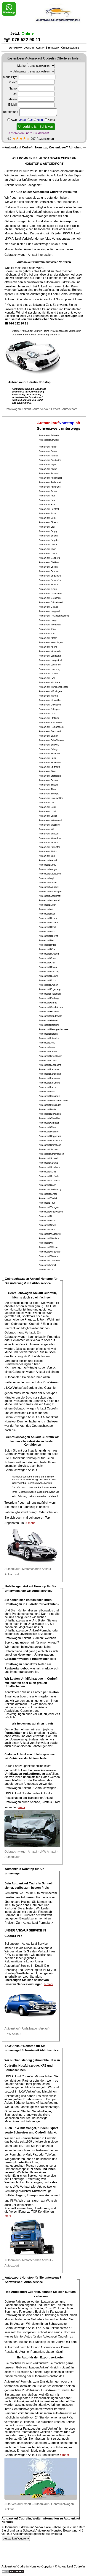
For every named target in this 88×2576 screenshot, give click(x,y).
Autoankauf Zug (47, 856)
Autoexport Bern (47, 931)
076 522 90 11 (18, 323)
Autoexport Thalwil (48, 1198)
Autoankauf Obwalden (50, 704)
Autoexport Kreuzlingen (50, 1056)
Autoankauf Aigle (47, 464)
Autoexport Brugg (47, 945)
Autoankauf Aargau (48, 455)
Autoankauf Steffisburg (50, 776)
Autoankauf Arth (47, 495)
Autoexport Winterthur (50, 1251)
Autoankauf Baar (47, 500)
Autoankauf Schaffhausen (51, 740)
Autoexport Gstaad (48, 1020)
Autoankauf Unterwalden (51, 798)
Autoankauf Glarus (48, 589)
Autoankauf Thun (47, 789)
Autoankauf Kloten (48, 638)
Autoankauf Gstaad (48, 607)
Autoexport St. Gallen (49, 1176)
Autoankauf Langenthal (50, 660)
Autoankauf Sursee (48, 780)
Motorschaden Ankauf (18, 249)
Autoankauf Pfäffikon (49, 718)
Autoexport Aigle (47, 878)
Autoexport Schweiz (49, 440)
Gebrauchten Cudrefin (25, 1323)
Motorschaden (13, 233)
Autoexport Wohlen (48, 1256)
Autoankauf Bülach (48, 535)
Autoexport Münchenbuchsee (53, 1100)
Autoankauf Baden (48, 504)
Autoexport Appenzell (49, 900)
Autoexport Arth (46, 909)
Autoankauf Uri (46, 802)
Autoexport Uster (47, 1220)
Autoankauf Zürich (48, 851)
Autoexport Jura (47, 1047)
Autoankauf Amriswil (49, 473)
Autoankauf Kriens (48, 647)
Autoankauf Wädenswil (50, 820)
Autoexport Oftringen (49, 1122)
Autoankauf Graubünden (51, 593)
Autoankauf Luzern (48, 673)
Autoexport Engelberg (49, 989)
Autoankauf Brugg (48, 531)
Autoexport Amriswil (48, 887)
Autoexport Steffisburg (50, 1189)
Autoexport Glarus (48, 1002)
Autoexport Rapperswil (50, 1136)
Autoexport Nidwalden (50, 1114)
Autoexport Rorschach (50, 1145)
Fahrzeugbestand (16, 1512)
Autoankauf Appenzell (49, 487)
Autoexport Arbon (47, 905)
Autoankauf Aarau (48, 451)
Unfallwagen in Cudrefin (21, 1604)
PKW (7, 304)
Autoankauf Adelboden (50, 460)
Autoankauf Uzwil (47, 811)
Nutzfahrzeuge (49, 2106)
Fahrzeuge (27, 2106)
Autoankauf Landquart (50, 656)
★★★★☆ (21, 138)
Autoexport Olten (47, 1127)
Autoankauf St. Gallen (50, 762)
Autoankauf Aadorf (48, 446)
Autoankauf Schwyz (48, 749)
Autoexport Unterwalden (51, 1211)
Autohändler (12, 1377)
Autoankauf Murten (48, 696)
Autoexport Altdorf (48, 882)
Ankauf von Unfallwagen (33, 1754)
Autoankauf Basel (47, 513)
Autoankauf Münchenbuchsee (53, 687)
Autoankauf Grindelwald (51, 602)
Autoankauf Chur (47, 549)
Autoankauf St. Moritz (49, 767)
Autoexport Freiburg (49, 998)
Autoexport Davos (48, 967)
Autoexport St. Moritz (49, 1180)
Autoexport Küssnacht (50, 1065)
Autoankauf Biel (47, 527)
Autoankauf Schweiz (49, 435)
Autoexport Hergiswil (49, 1025)
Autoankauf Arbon (48, 491)
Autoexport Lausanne (49, 1078)
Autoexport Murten (48, 1109)
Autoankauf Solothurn (49, 753)
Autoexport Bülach (48, 949)
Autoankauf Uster (47, 807)
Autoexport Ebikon (48, 980)
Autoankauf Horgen (48, 620)
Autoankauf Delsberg (49, 558)
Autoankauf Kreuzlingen (51, 642)
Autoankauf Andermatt (50, 482)
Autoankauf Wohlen (48, 842)
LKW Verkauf (21, 2186)
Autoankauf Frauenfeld (50, 580)
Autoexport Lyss (47, 1091)
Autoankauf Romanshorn (51, 727)
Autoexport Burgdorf (49, 953)
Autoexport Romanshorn (51, 1140)
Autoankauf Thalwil (48, 784)
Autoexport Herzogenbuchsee (53, 1029)
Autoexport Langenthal (50, 1074)
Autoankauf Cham (48, 544)
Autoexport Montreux (49, 1096)
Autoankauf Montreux (49, 682)
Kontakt (40, 47)
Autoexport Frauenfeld (50, 994)
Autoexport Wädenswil (50, 1234)
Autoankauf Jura (47, 633)
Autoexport (67, 221)
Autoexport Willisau (48, 1247)
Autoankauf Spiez (47, 758)
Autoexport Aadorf (48, 860)
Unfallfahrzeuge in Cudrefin (39, 1678)
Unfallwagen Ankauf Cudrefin (23, 1638)
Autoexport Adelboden (50, 873)
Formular (15, 2154)
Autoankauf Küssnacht (50, 651)
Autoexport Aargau (48, 869)
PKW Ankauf (71, 233)
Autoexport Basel (47, 927)
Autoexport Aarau (47, 865)
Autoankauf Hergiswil (49, 611)
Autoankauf (75, 171)
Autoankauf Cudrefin (21, 47)
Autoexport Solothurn (49, 1167)
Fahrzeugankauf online (28, 1765)
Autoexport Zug (46, 1269)
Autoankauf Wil (46, 829)
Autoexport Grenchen (49, 1011)
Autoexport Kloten (48, 1051)
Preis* (32, 82)
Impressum (53, 47)
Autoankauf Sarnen (48, 736)
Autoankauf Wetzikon (49, 825)
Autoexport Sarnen (48, 1149)
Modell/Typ (29, 77)
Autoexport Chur (47, 962)
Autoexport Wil (46, 1243)
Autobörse (18, 1344)
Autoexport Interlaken (49, 1038)
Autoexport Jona (47, 1042)
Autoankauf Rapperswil (50, 722)
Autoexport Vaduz (48, 1229)
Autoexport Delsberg (49, 971)
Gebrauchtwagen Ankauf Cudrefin (32, 1293)
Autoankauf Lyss (47, 678)
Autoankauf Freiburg (49, 584)
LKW (16, 2128)
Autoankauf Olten (47, 713)
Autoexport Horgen (48, 1034)
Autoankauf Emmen (48, 571)
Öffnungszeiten (70, 47)
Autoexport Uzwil (47, 1225)
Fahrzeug (16, 1356)
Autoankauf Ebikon (48, 567)
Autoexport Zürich (48, 1265)
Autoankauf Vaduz (48, 816)
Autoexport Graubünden (51, 1007)
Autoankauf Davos (48, 553)
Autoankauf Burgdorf (49, 540)
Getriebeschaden (42, 2319)
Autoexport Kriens (48, 1060)
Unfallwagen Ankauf (35, 179)
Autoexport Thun (47, 1203)
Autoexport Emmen (48, 985)
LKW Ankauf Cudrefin (18, 2076)
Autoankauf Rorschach (50, 731)
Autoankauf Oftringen (49, 709)
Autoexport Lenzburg (49, 1082)
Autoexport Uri (46, 1216)
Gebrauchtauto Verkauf (19, 1332)
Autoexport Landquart (49, 1069)
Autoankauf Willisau (48, 833)
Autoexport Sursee (48, 1194)
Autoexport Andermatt (49, 896)
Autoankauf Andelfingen (51, 478)
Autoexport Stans (47, 1185)
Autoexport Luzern (48, 1087)
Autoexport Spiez (47, 1171)
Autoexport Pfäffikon (49, 1131)
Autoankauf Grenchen (50, 598)
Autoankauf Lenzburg (49, 669)
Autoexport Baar (47, 913)
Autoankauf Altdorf (48, 469)
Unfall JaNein (37, 119)
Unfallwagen (12, 1802)
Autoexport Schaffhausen (51, 1154)
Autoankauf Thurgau (49, 793)
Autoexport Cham (47, 958)
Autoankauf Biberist (48, 522)
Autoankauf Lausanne (50, 664)
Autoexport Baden (48, 918)
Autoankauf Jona (47, 629)
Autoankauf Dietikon (49, 562)
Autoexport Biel (46, 940)
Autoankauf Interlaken (50, 624)
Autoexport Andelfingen (50, 891)
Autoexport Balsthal (48, 922)
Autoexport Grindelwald (50, 1016)
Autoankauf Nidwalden (50, 700)
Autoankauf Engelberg (50, 575)
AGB (14, 119)
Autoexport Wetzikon (49, 1238)
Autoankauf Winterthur (50, 838)
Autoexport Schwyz (48, 1163)
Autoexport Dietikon (48, 976)
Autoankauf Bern (47, 518)
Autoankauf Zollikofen (49, 847)
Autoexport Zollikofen (49, 1260)
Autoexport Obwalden (49, 1118)
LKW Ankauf (12, 238)
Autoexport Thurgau (49, 1207)
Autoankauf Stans (48, 771)
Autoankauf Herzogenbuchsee (54, 615)
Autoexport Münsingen (50, 1105)
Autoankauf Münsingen (50, 691)
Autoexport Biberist (48, 936)
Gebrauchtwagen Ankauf (20, 221)
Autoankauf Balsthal (49, 509)
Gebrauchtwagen (21, 216)
